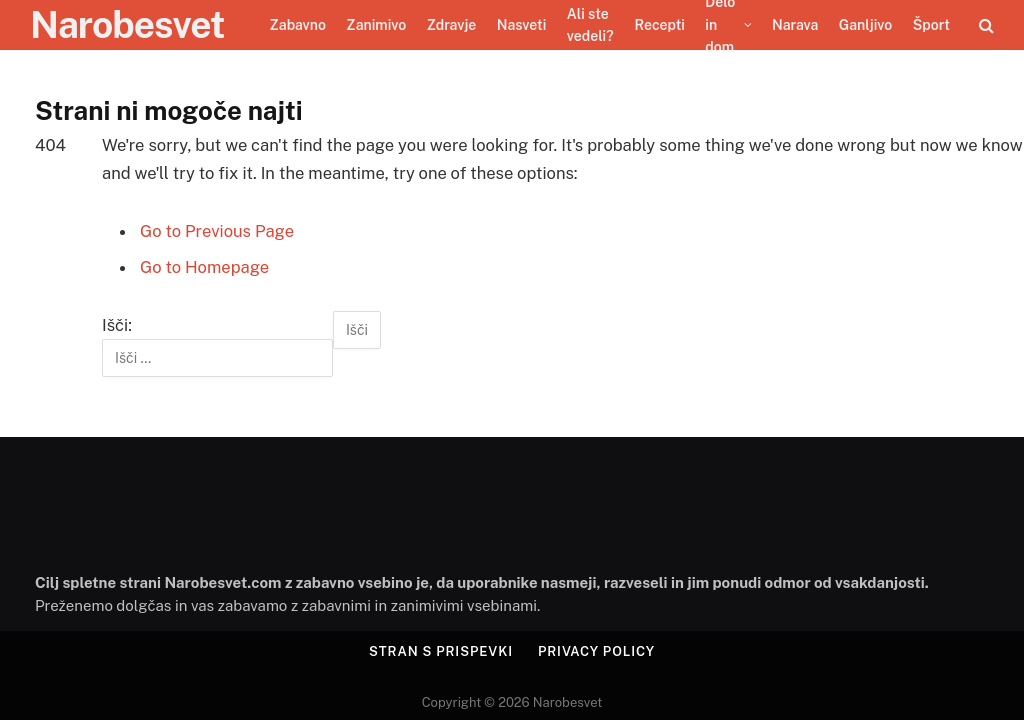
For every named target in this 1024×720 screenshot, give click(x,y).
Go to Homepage (204, 267)
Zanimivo (376, 25)
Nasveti (522, 25)
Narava (795, 25)
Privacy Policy (596, 651)
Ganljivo (865, 25)
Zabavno (298, 25)
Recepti (660, 25)
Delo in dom (720, 25)
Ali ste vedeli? (590, 25)
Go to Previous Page (217, 231)
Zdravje (452, 25)
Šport (931, 25)
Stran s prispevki (441, 651)
